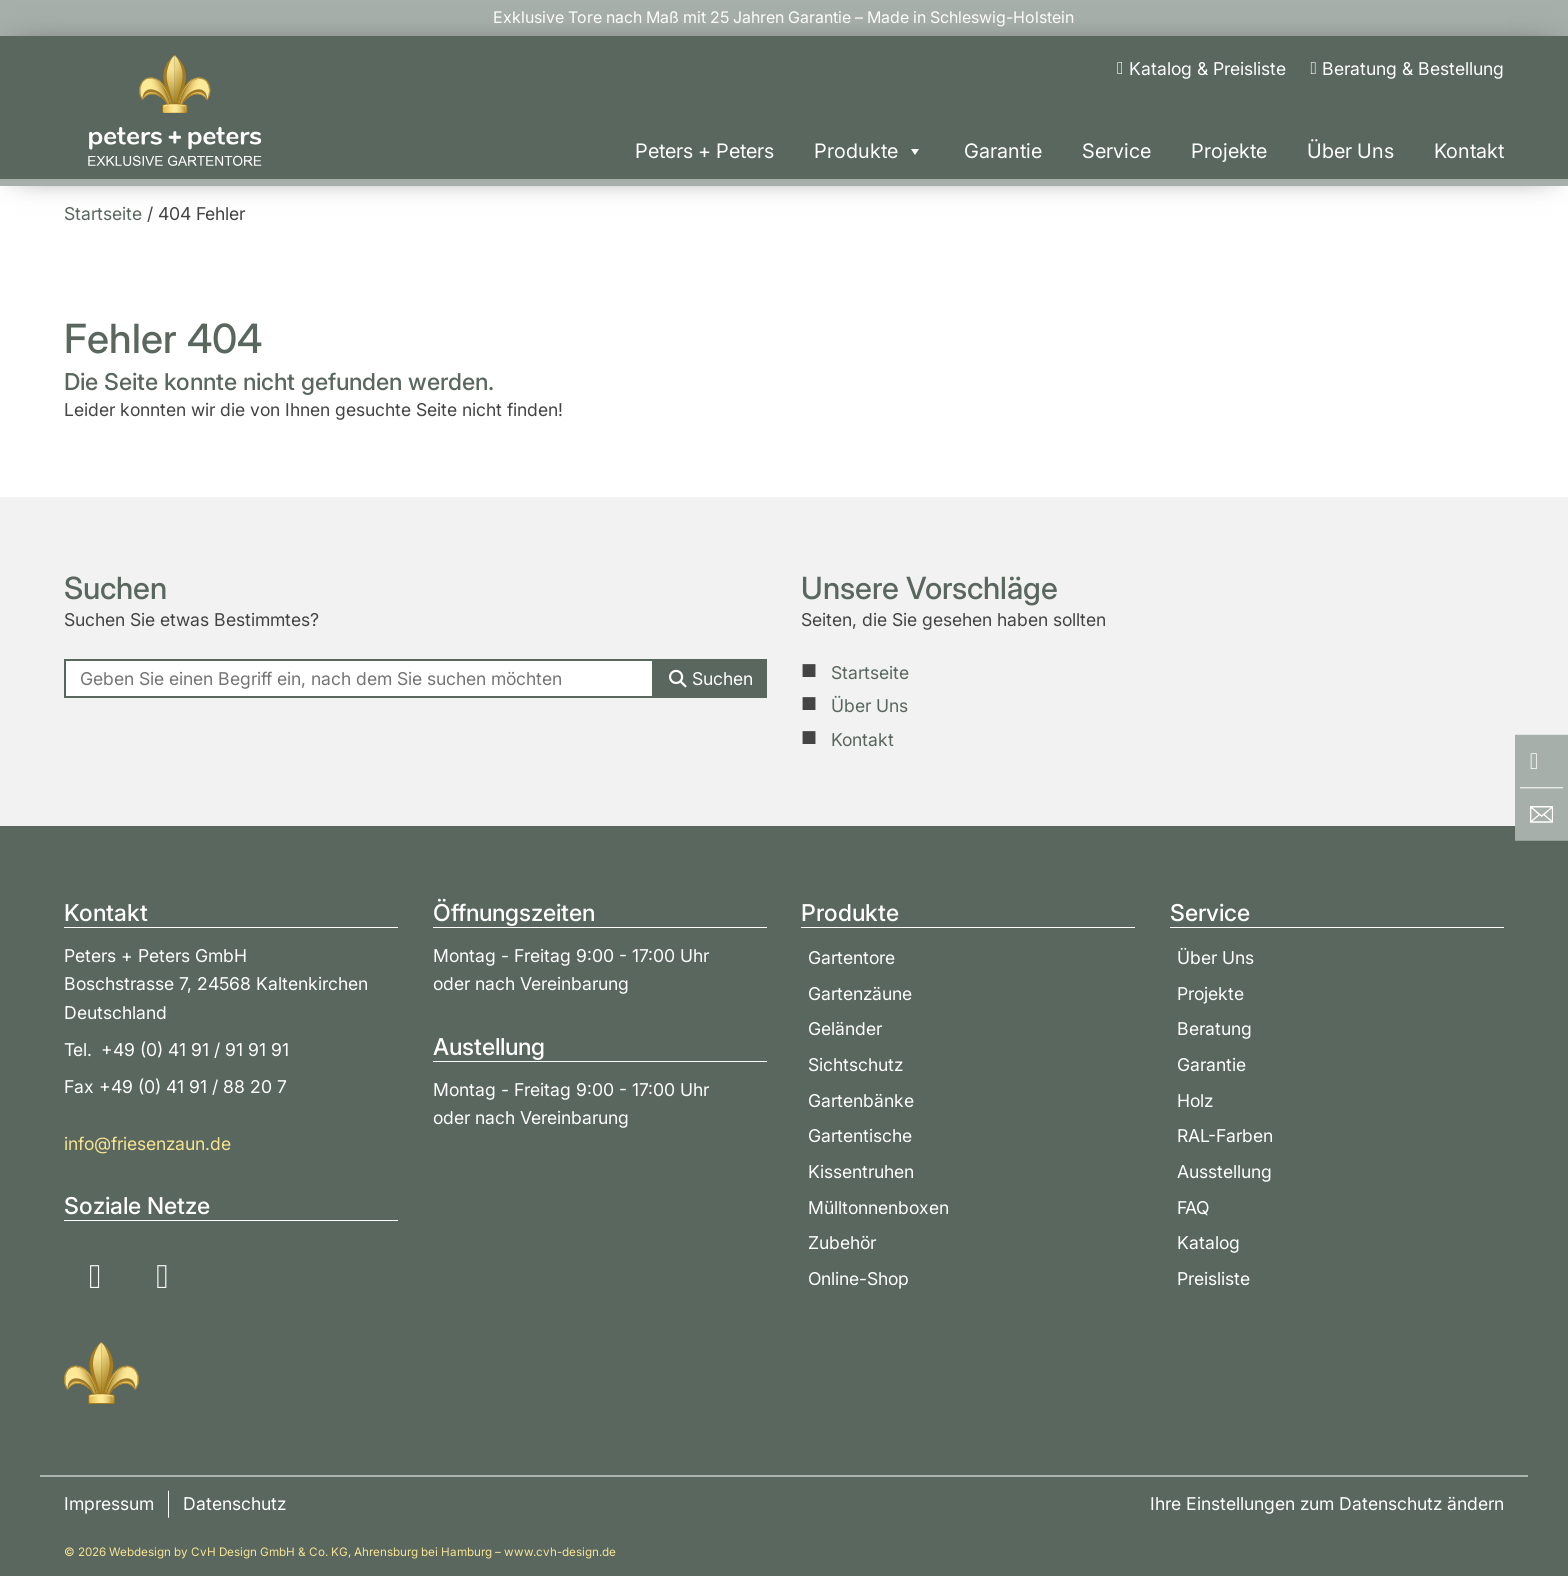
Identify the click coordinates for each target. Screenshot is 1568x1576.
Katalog (1208, 1242)
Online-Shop (858, 1278)
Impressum (109, 1503)
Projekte (1229, 151)
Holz (1195, 1100)
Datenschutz (234, 1503)
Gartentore (851, 957)
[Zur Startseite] (175, 111)
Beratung (1214, 1028)
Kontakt (1469, 151)
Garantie (1003, 151)
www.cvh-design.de (560, 1552)
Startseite (870, 672)
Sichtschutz (855, 1064)
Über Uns (1350, 151)
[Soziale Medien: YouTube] (162, 1276)
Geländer (845, 1028)
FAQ (1193, 1207)
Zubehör (842, 1242)
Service (1116, 151)
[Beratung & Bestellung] (1407, 69)
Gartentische (860, 1135)
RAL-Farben (1225, 1135)
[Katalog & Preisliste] (1201, 69)
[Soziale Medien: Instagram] (95, 1276)
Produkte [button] (869, 151)
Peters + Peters (704, 151)
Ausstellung (1224, 1171)
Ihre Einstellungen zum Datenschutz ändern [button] (1327, 1503)
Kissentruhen (861, 1171)
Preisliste (1213, 1278)
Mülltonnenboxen (878, 1207)
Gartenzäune (860, 993)
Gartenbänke (861, 1100)
